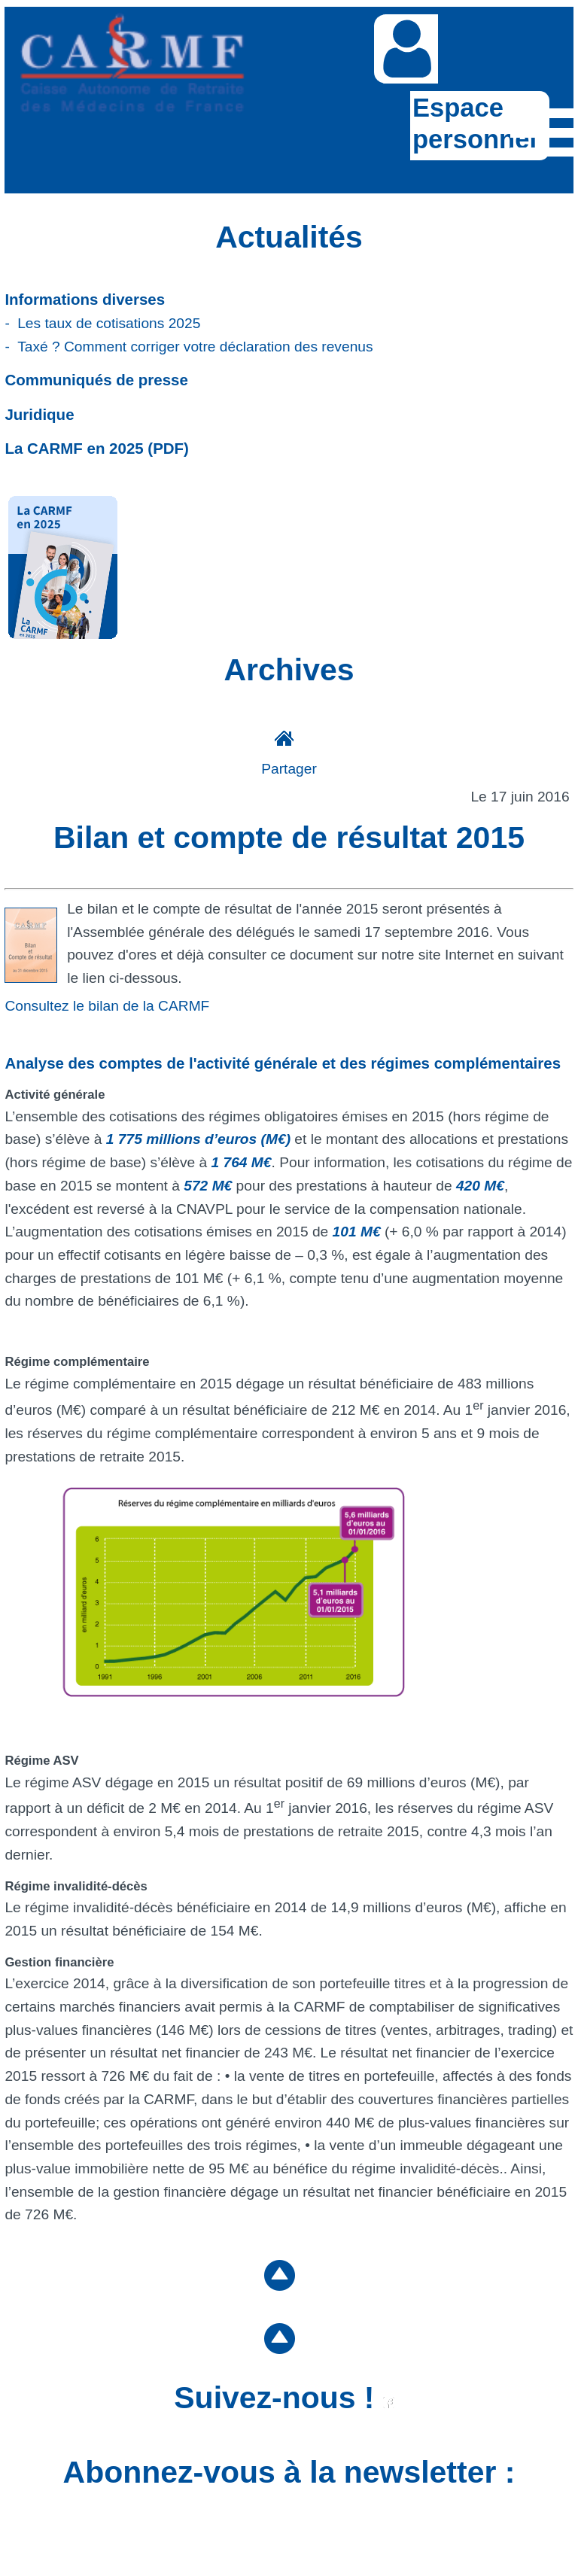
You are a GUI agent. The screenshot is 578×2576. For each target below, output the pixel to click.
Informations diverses (85, 299)
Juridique (39, 414)
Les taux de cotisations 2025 (108, 323)
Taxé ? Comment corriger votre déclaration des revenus (195, 346)
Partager (289, 769)
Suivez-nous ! (284, 2397)
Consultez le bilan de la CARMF (107, 1006)
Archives (289, 669)
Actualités (289, 237)
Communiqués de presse (96, 379)
